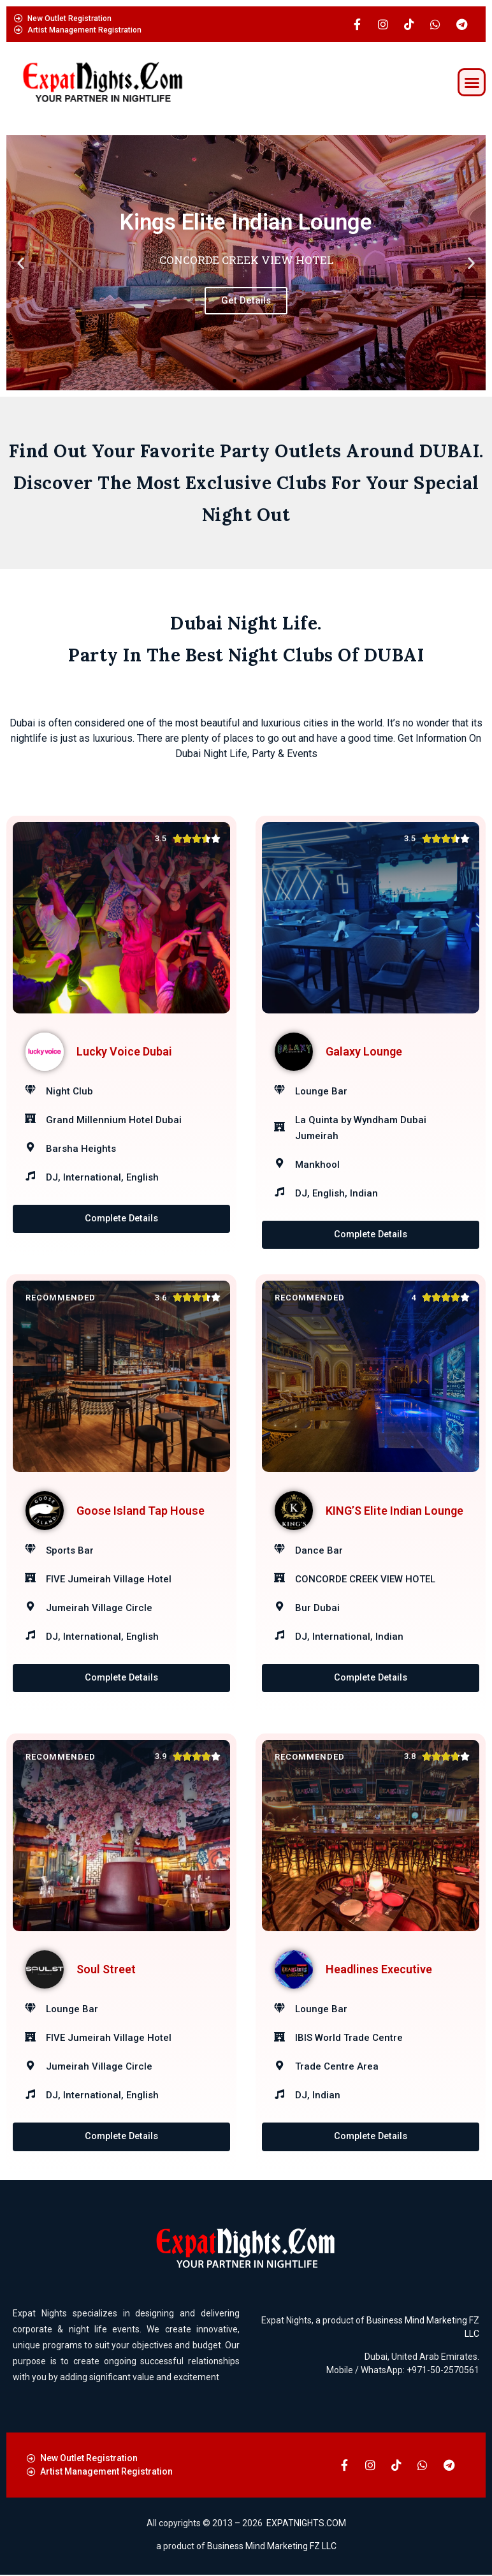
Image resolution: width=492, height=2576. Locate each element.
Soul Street (106, 1969)
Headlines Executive (379, 1969)
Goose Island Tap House (140, 1510)
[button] (472, 82)
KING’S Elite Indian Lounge (394, 1510)
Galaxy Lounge (364, 1051)
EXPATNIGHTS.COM (306, 2524)
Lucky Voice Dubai (124, 1051)
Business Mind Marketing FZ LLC (271, 2547)
